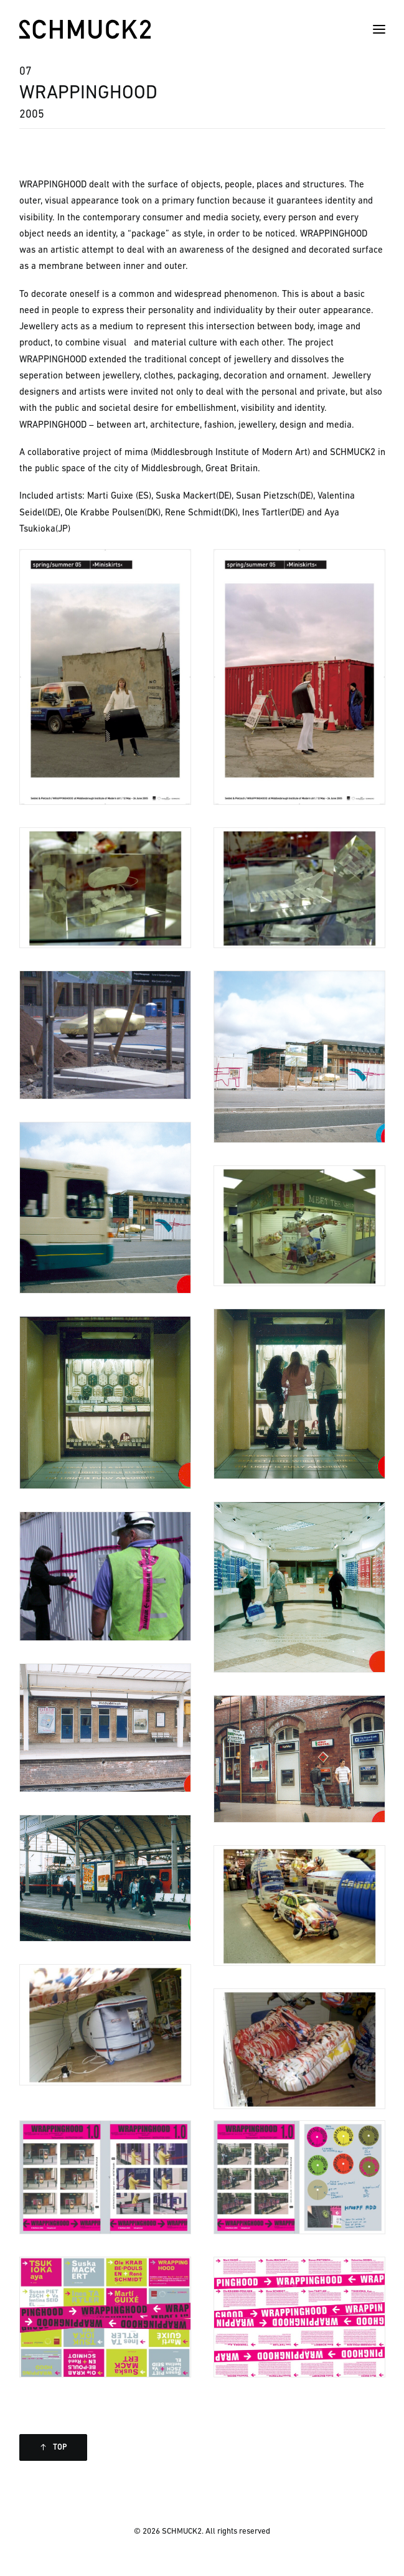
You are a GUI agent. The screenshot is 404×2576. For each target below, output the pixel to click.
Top (53, 2447)
